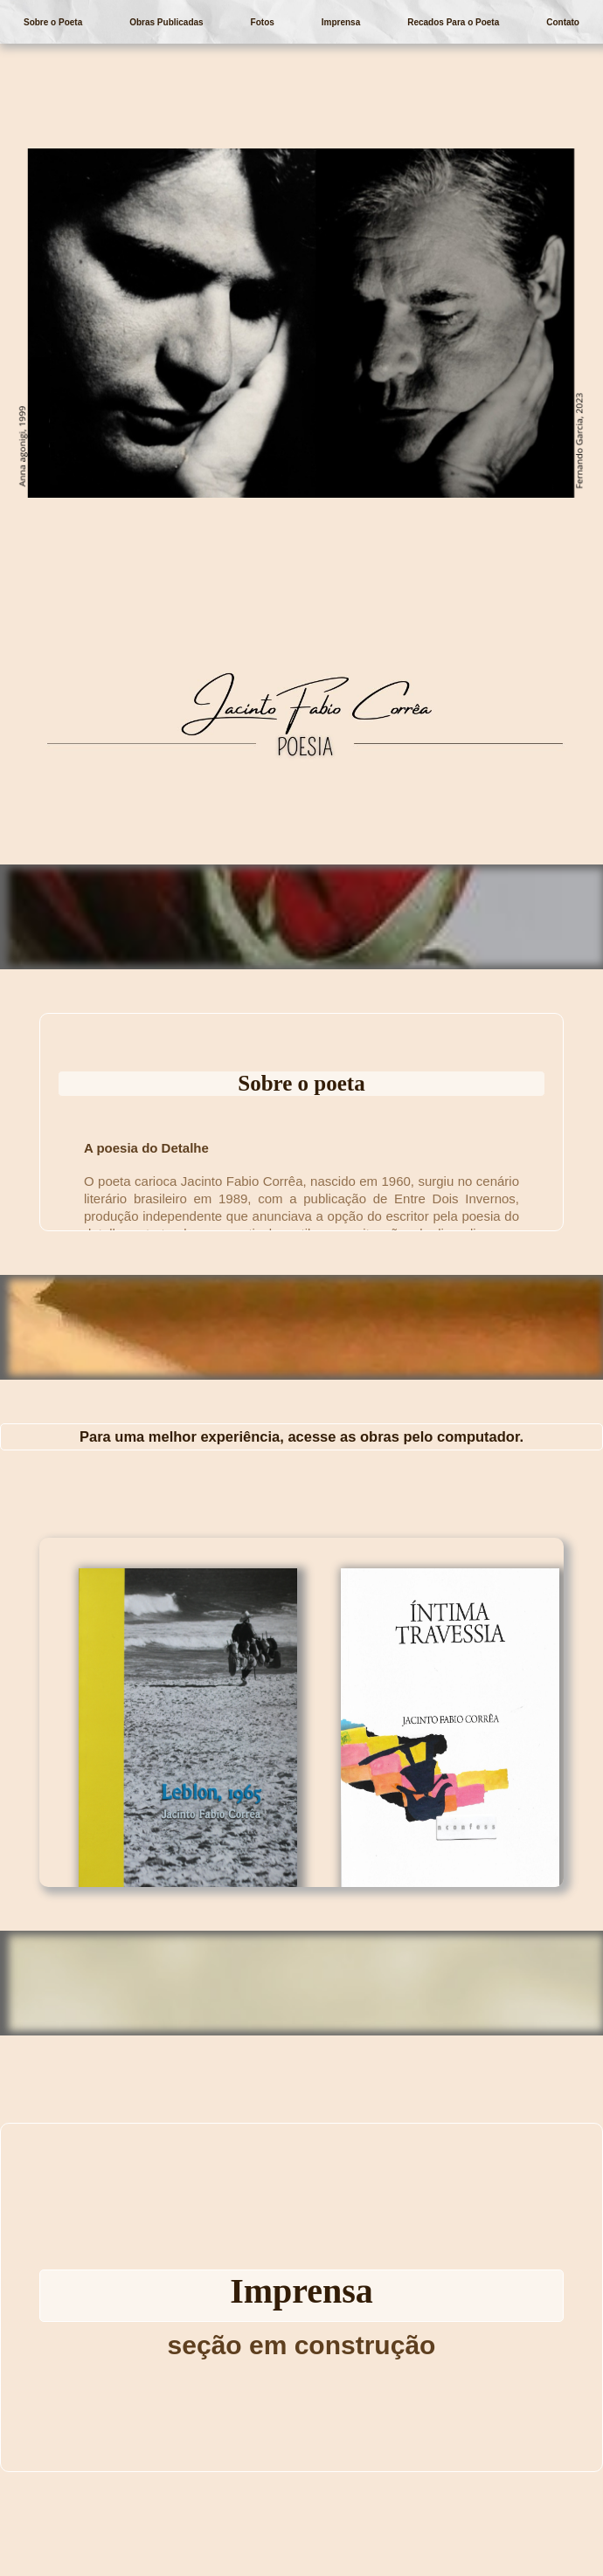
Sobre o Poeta (53, 22)
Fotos (262, 22)
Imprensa (341, 22)
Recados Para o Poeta (453, 22)
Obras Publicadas (166, 22)
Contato (562, 22)
